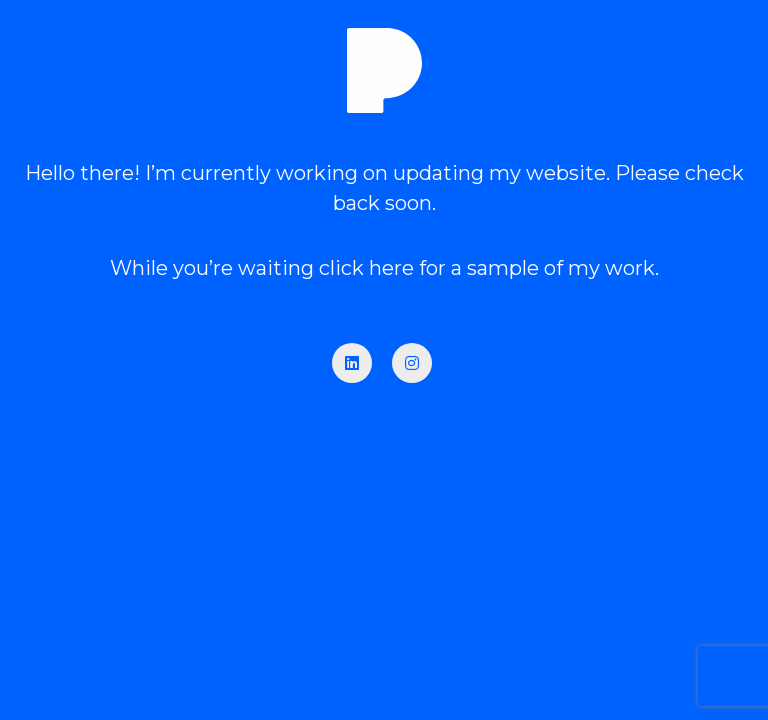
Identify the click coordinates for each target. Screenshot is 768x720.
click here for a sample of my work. (489, 268)
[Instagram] (412, 363)
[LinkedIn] (352, 363)
